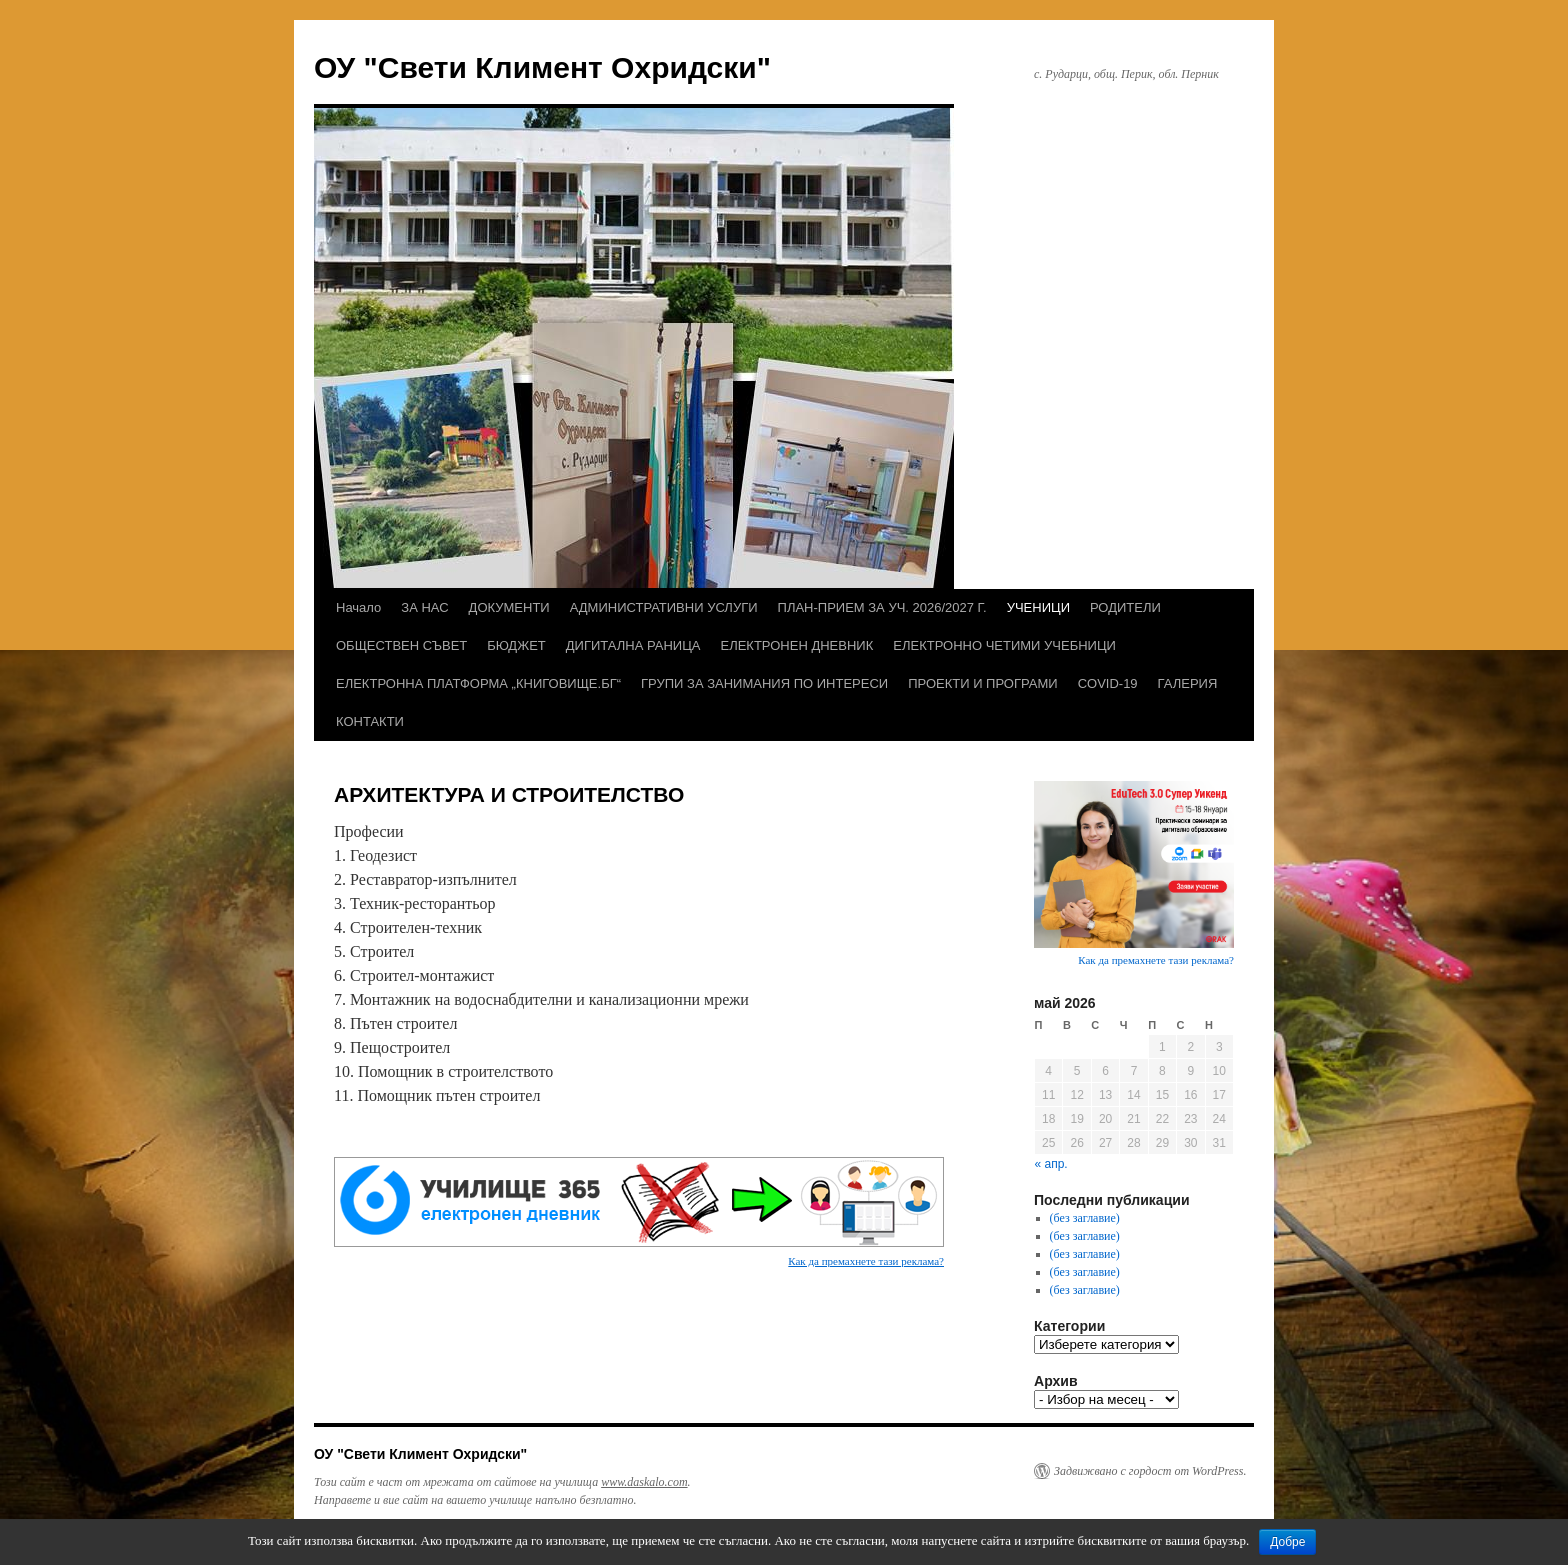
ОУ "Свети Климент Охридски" (542, 67)
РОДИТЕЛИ (1125, 607)
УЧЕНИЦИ (1038, 607)
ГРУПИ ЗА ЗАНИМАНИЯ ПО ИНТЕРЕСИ (764, 683)
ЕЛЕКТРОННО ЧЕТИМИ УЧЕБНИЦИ (1004, 645)
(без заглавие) (1085, 1218)
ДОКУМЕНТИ (509, 607)
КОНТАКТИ (370, 721)
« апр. (1051, 1164)
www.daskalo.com (644, 1482)
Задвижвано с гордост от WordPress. (1150, 1471)
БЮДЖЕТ (516, 645)
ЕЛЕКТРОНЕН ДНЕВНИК (796, 645)
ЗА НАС (424, 607)
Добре (1287, 1542)
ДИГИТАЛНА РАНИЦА (633, 645)
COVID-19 (1108, 683)
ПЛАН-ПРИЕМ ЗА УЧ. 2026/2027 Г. (882, 607)
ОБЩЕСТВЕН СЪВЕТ (401, 645)
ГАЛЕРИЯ (1188, 683)
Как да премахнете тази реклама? (866, 1261)
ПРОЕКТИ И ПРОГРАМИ (982, 683)
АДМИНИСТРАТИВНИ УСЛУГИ (664, 607)
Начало (358, 607)
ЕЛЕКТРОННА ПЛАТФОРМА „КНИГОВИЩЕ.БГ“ (478, 683)
